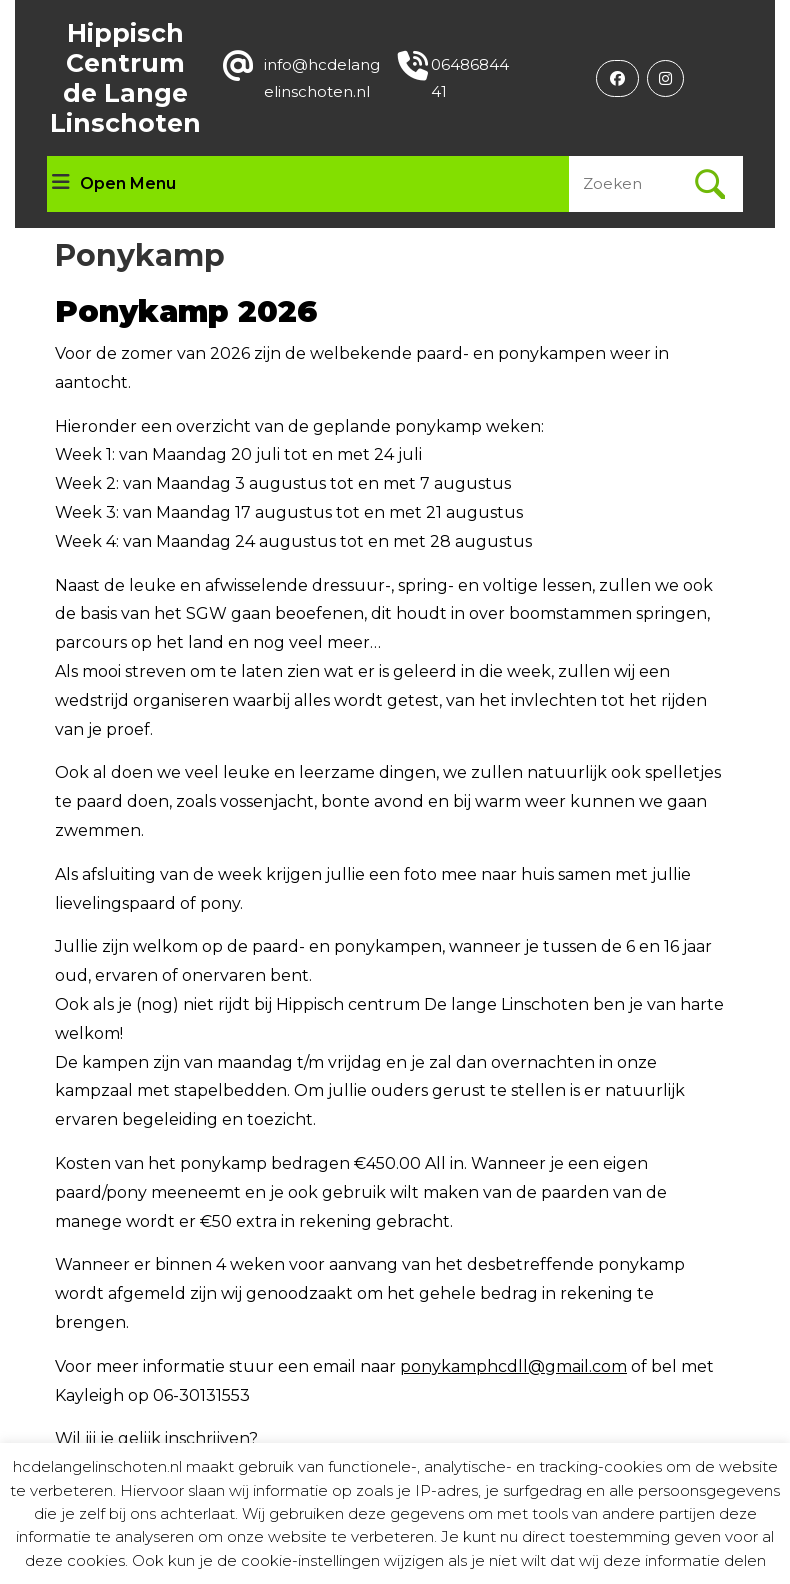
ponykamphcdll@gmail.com (513, 1366)
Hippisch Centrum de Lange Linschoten (125, 78)
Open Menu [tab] (114, 184)
